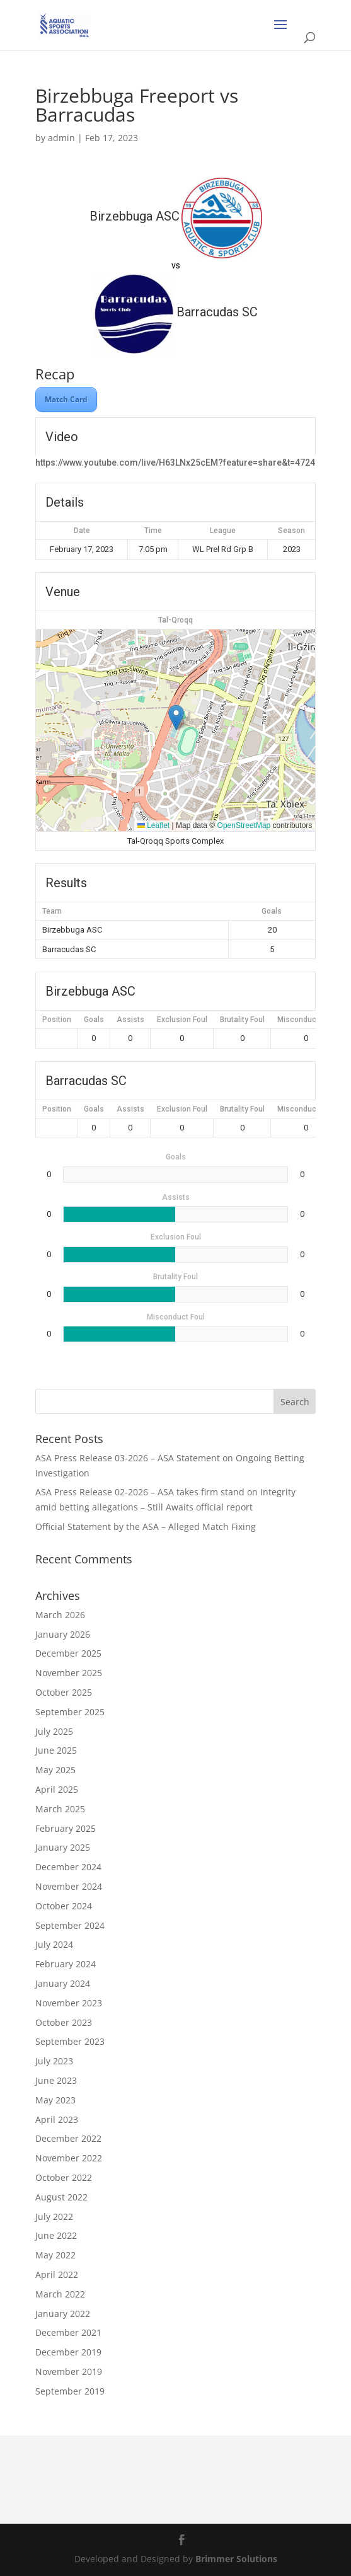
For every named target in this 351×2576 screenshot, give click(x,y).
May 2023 (55, 2100)
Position (56, 1019)
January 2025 (62, 1847)
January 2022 (62, 2314)
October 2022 (63, 2177)
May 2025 (55, 1770)
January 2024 (62, 1983)
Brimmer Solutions (236, 2559)
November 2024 (68, 1886)
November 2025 (68, 1673)
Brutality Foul (242, 1019)
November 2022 (68, 2158)
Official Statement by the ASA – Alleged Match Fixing (145, 1526)
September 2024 (70, 1925)
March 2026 (60, 1615)
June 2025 (56, 1750)
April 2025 (56, 1789)
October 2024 (63, 1906)
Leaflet (153, 825)
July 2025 (54, 1731)
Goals (94, 1019)
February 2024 (65, 1964)
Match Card (66, 399)
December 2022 (68, 2138)
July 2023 (54, 2061)
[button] (176, 717)
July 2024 (54, 1944)
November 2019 (68, 2372)
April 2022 (56, 2274)
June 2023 (56, 2080)
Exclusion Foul (182, 1019)
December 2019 (68, 2352)
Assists (130, 1019)
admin (61, 138)
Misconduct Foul (306, 1019)
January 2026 (62, 1634)
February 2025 (65, 1828)
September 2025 (70, 1712)
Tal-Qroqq (175, 620)
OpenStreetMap (244, 825)
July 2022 (54, 2216)
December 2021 (68, 2332)
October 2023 (63, 2022)
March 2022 (60, 2294)
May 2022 (55, 2255)
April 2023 (56, 2119)
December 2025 (68, 1653)
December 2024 (68, 1867)
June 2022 (56, 2235)
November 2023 (68, 2003)
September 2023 (70, 2041)
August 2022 (61, 2197)
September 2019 (70, 2391)
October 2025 (63, 1692)
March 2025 (60, 1809)
